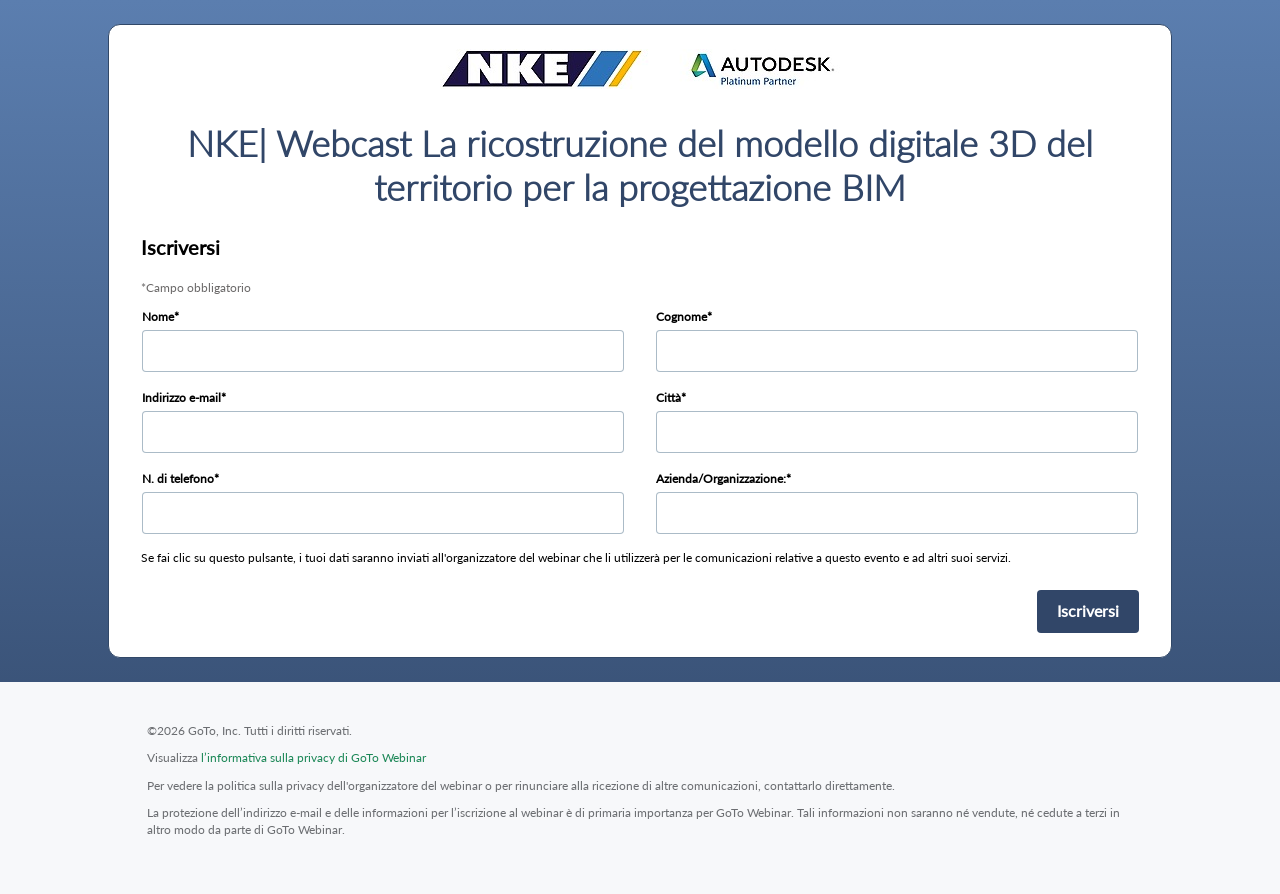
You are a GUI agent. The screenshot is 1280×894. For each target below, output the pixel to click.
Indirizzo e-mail (181, 397)
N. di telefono (178, 478)
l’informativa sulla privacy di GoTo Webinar (313, 757)
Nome (158, 316)
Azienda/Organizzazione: (721, 478)
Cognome (681, 316)
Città (668, 397)
